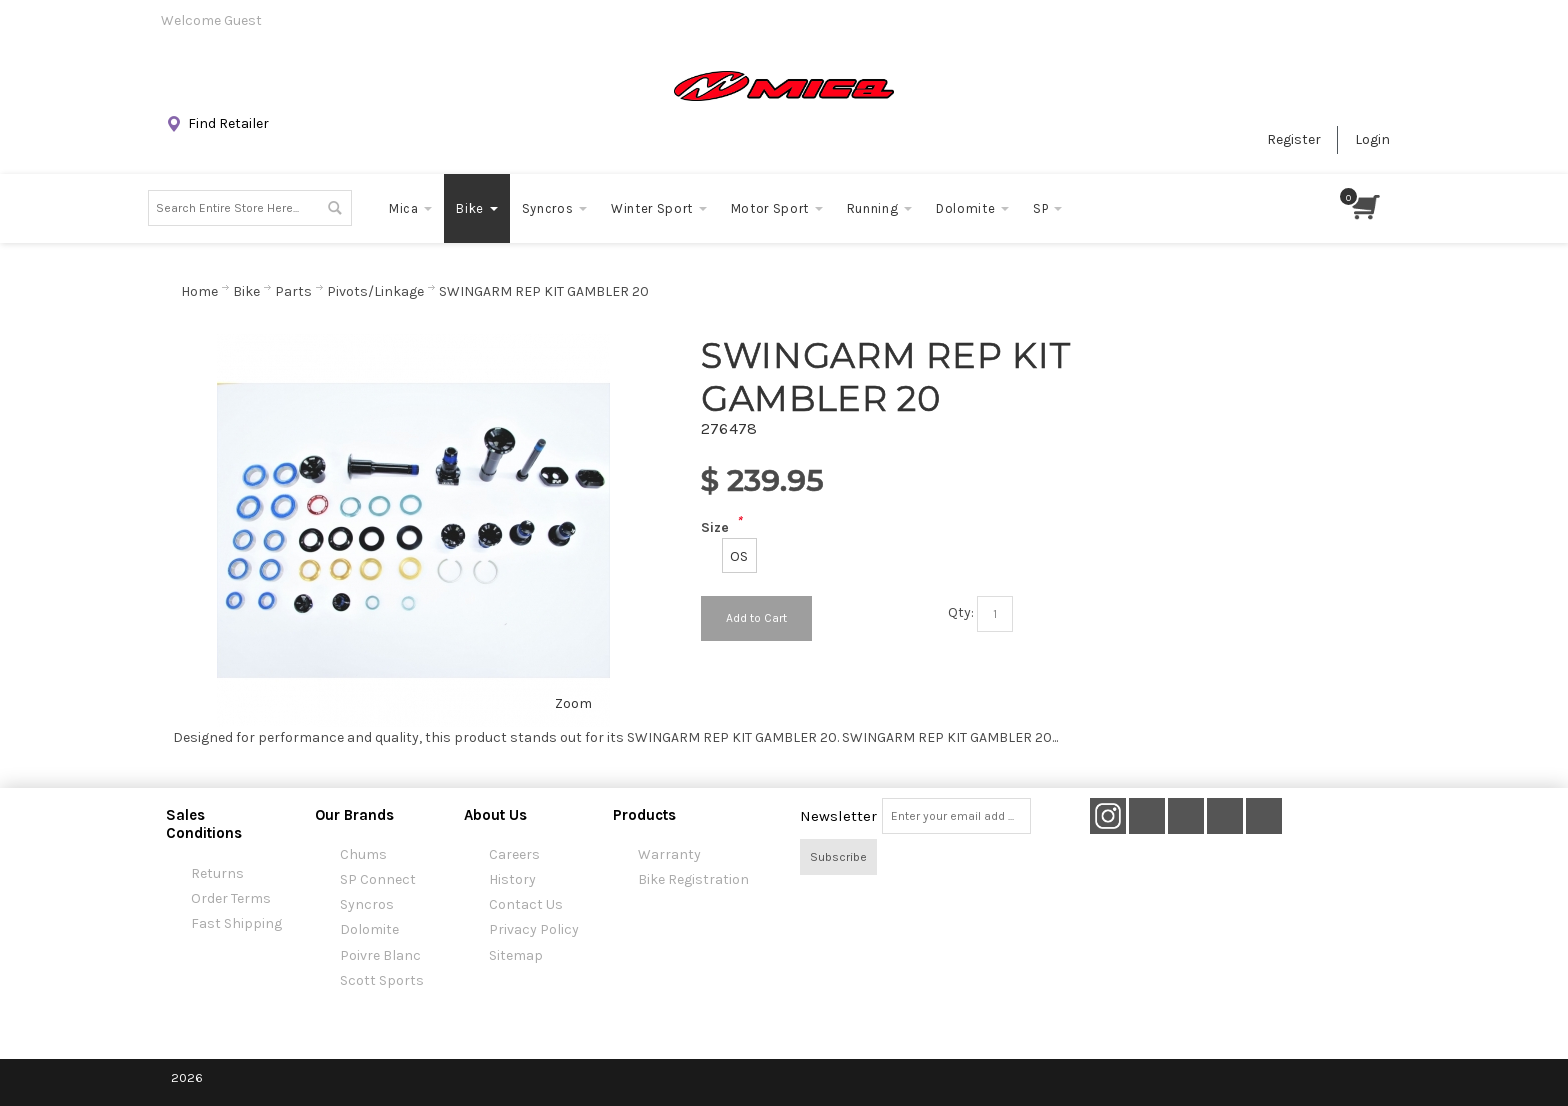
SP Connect (378, 879)
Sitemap (516, 955)
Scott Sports (382, 980)
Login (1372, 139)
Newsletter (838, 816)
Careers (514, 854)
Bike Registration (693, 879)
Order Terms (231, 898)
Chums (363, 854)
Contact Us (526, 904)
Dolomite (369, 929)
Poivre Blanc (380, 955)
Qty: (961, 612)
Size (715, 527)
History (512, 879)
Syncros (367, 904)
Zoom (573, 703)
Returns (217, 873)
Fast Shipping (236, 923)
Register (1294, 139)
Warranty (669, 854)
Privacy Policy (534, 929)
